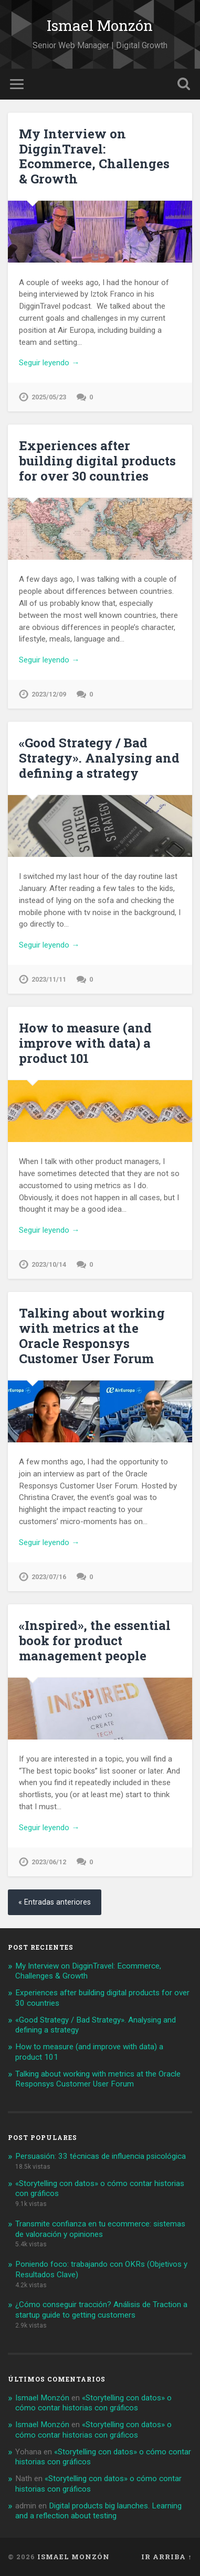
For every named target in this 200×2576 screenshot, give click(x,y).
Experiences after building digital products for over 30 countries (97, 460)
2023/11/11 (48, 979)
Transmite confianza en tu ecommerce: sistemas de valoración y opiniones (100, 2229)
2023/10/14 (48, 1264)
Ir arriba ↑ (166, 2556)
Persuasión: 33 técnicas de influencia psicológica (100, 2156)
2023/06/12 (48, 1862)
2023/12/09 (48, 694)
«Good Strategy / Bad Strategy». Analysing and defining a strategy (99, 757)
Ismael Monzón (100, 25)
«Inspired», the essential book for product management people (95, 1640)
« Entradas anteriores (54, 1902)
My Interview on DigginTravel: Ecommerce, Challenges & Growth (94, 156)
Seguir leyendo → (49, 362)
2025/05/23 (48, 397)
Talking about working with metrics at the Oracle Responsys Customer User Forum (92, 1335)
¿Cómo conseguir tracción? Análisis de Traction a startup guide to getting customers (101, 2310)
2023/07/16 (48, 1577)
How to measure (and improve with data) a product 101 (85, 1043)
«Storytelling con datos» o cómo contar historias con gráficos (93, 2403)
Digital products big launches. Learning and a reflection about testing (98, 2511)
